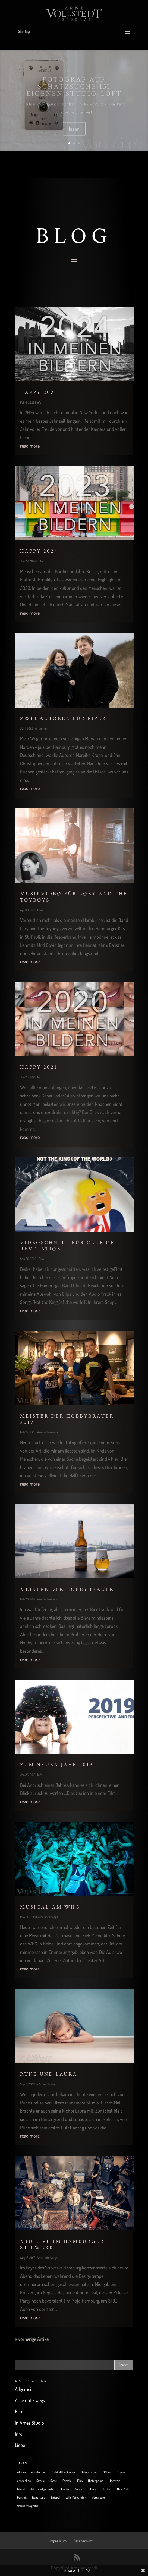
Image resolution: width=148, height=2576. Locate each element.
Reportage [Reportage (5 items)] (38, 2497)
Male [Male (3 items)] (93, 2489)
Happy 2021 (38, 1067)
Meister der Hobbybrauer (67, 1589)
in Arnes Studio (45, 2084)
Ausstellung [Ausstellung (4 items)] (38, 2472)
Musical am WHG (50, 1907)
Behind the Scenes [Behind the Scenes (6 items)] (63, 2472)
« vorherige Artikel (32, 2339)
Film (40, 910)
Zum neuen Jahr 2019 (56, 1764)
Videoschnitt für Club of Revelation (67, 1245)
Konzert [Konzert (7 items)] (80, 2489)
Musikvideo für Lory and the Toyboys (74, 896)
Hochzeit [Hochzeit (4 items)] (114, 2481)
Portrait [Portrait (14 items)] (22, 2497)
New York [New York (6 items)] (123, 2489)
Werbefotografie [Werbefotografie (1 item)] (27, 2506)
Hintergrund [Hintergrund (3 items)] (95, 2481)
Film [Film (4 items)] (80, 2481)
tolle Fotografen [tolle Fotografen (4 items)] (76, 2497)
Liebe (20, 2445)
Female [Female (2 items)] (67, 2481)
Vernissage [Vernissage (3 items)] (99, 2497)
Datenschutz (83, 2541)
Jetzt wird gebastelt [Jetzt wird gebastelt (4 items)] (43, 2489)
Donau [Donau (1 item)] (121, 2472)
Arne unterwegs (47, 1432)
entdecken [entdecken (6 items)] (24, 2481)
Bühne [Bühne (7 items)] (107, 2472)
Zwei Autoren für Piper (63, 718)
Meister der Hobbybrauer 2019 (67, 1419)
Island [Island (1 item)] (21, 2489)
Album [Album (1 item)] (21, 2472)
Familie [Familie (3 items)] (40, 2481)
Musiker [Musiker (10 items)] (107, 2489)
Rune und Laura (48, 2074)
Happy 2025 (39, 392)
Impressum (58, 2541)
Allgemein (41, 728)
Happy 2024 (39, 551)
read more (30, 446)
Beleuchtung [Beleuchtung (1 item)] (89, 2472)
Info (39, 402)
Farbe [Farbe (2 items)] (53, 2481)
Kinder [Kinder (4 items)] (65, 2489)
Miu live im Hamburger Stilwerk (62, 2244)
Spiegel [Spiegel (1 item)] (55, 2497)
